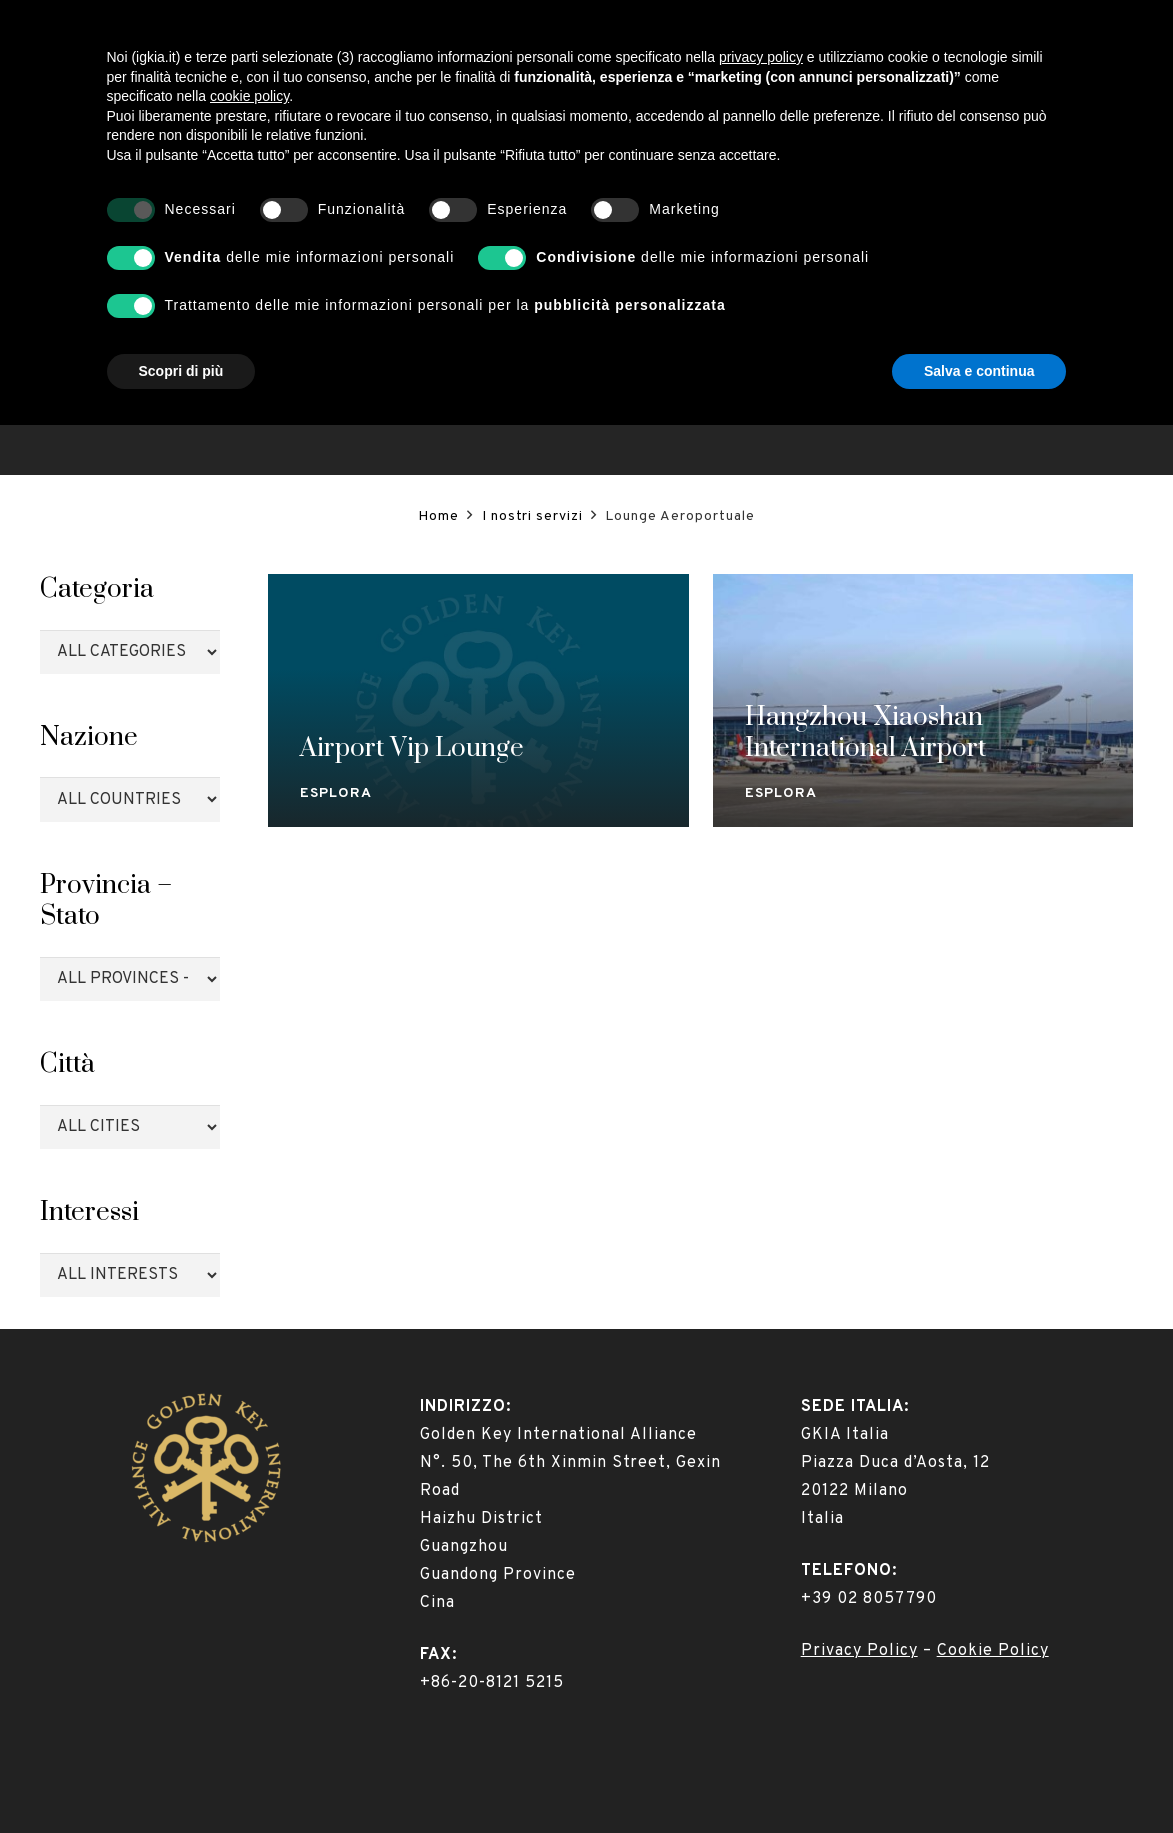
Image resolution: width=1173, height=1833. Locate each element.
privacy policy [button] (761, 1465)
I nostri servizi (532, 516)
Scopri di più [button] (181, 1778)
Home (438, 516)
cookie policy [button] (249, 1504)
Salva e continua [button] (979, 1778)
